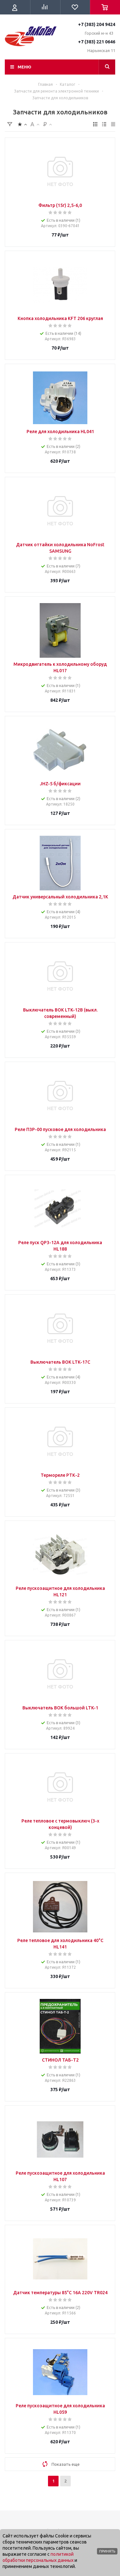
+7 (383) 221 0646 (96, 42)
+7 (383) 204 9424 (96, 24)
